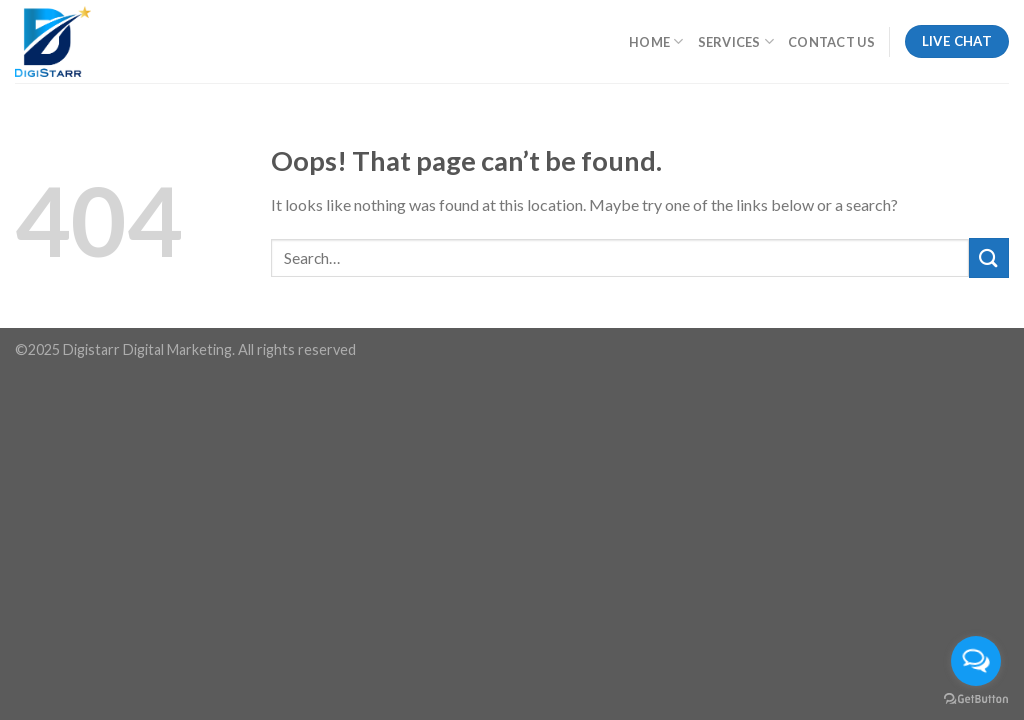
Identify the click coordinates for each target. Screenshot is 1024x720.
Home (656, 41)
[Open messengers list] (976, 661)
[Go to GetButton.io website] (976, 699)
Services (736, 41)
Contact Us (831, 42)
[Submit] (989, 257)
